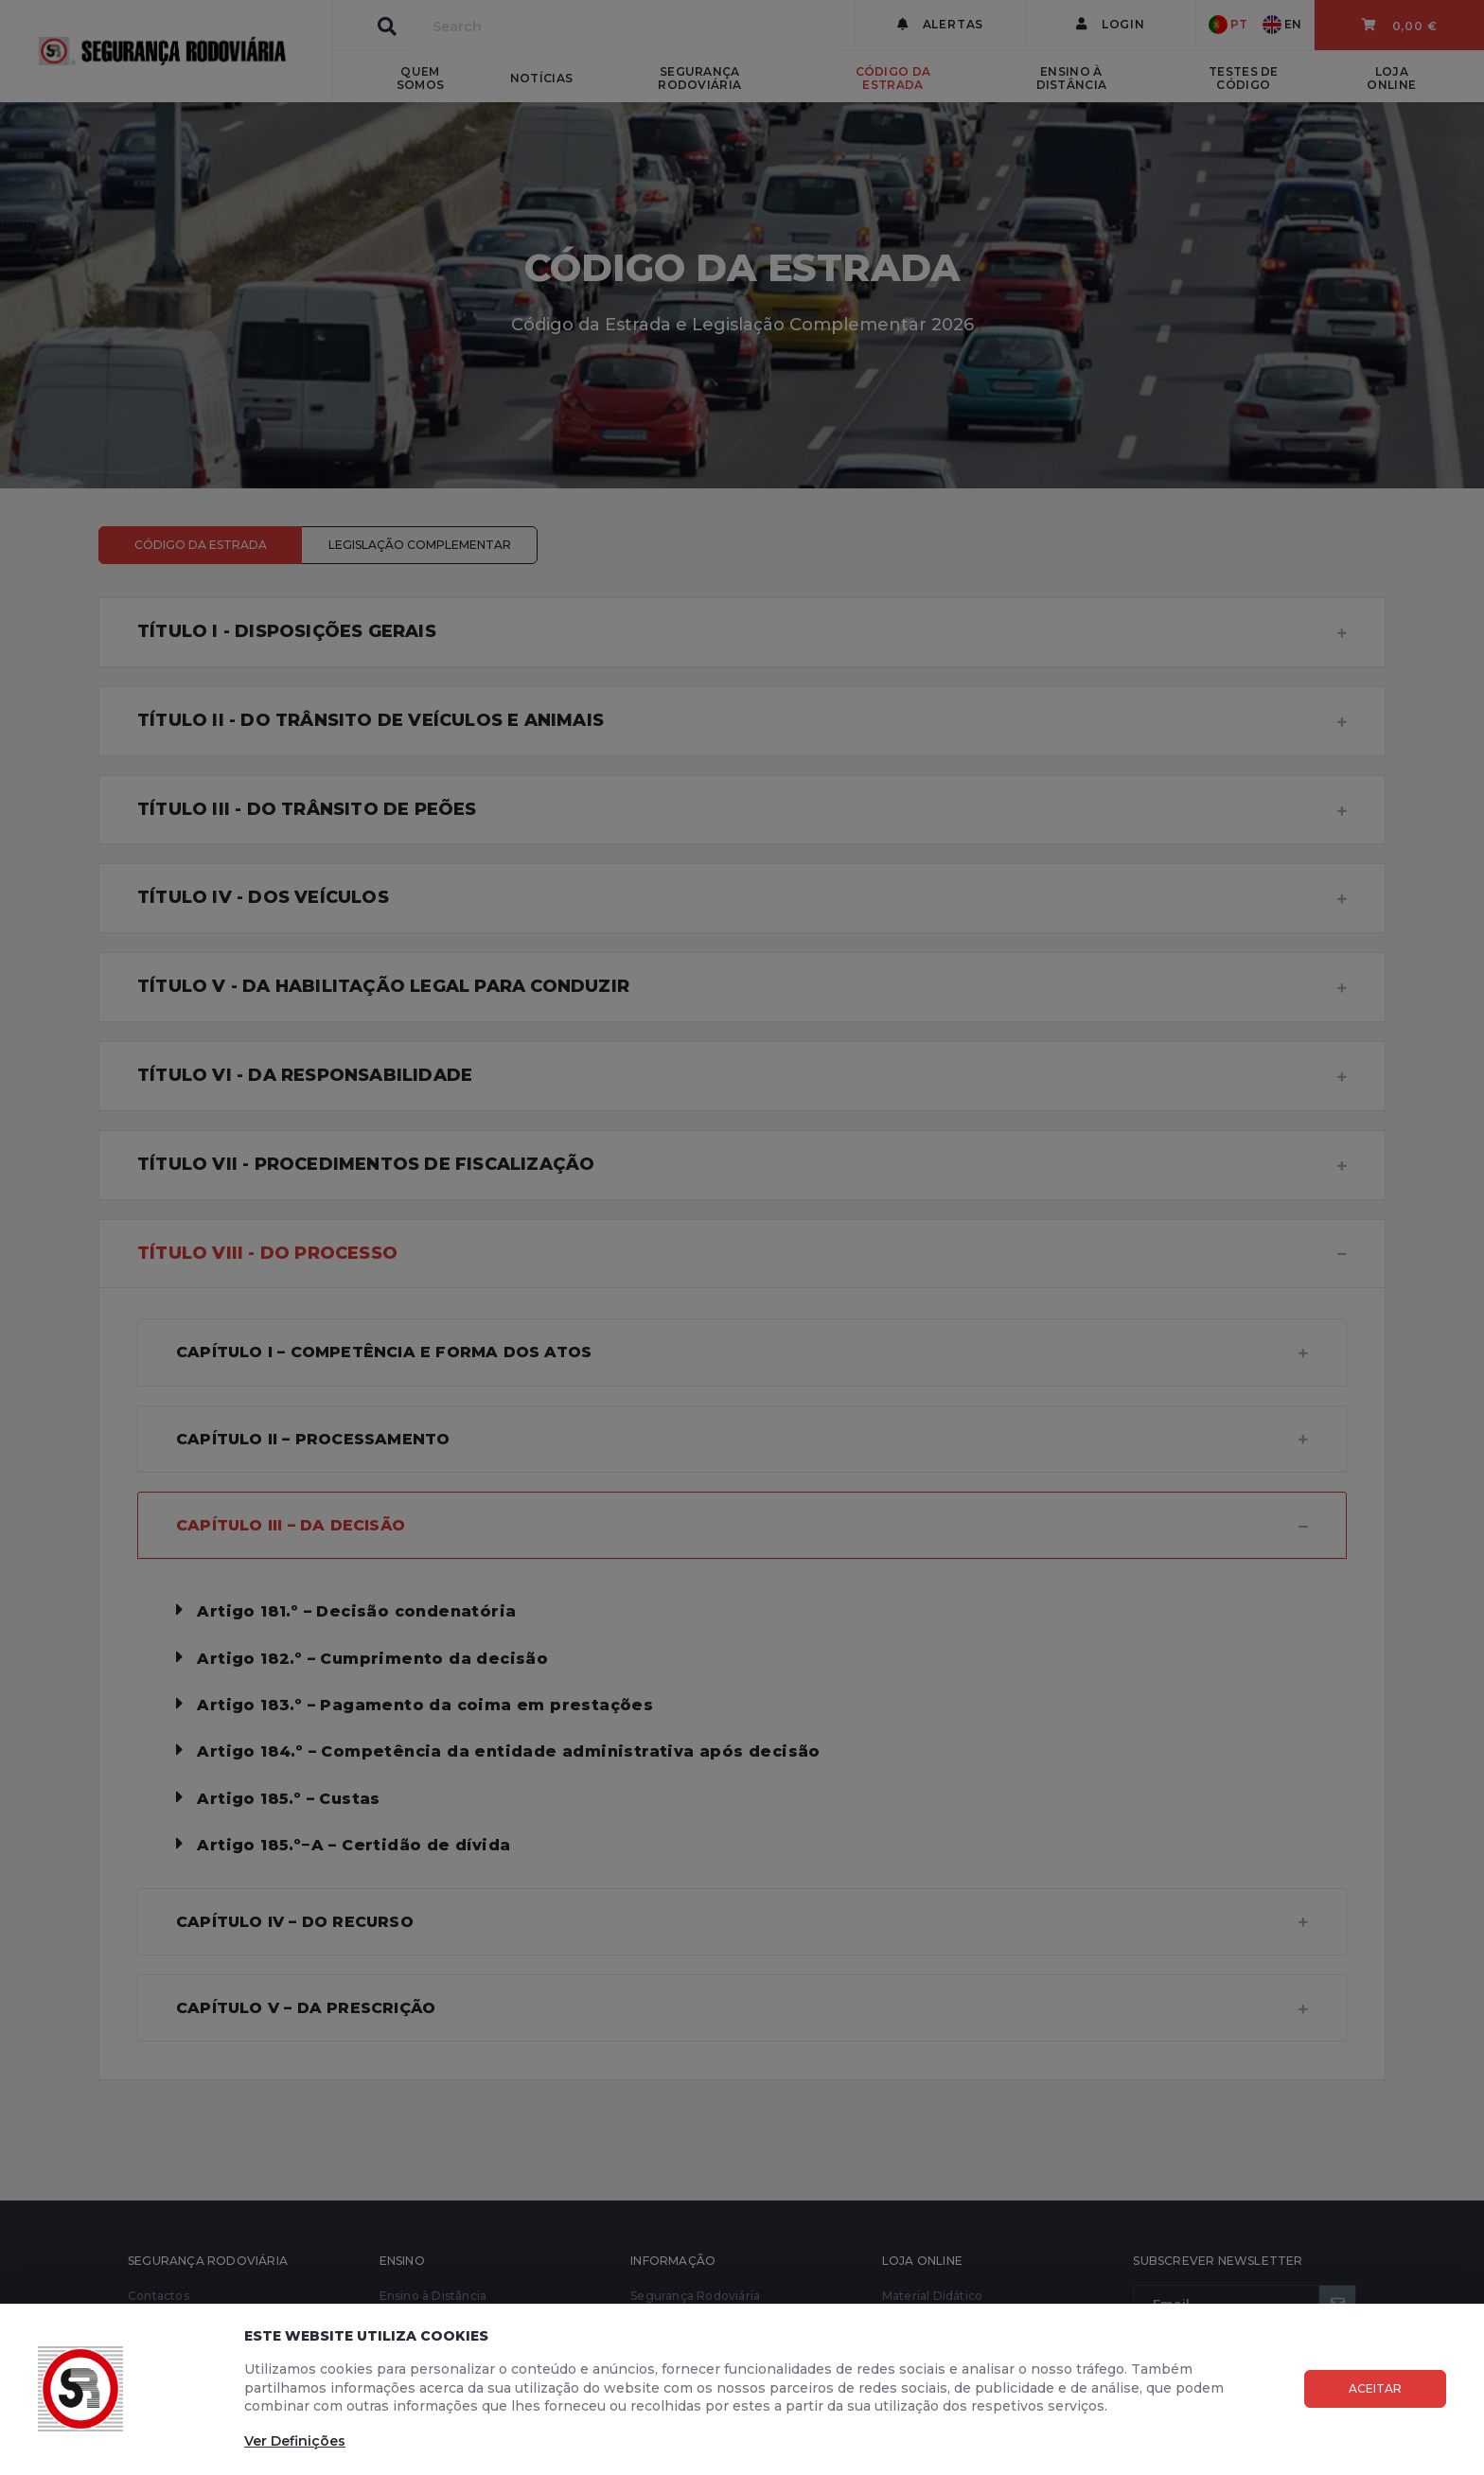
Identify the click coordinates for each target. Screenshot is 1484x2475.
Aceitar (1375, 2388)
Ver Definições (294, 2440)
